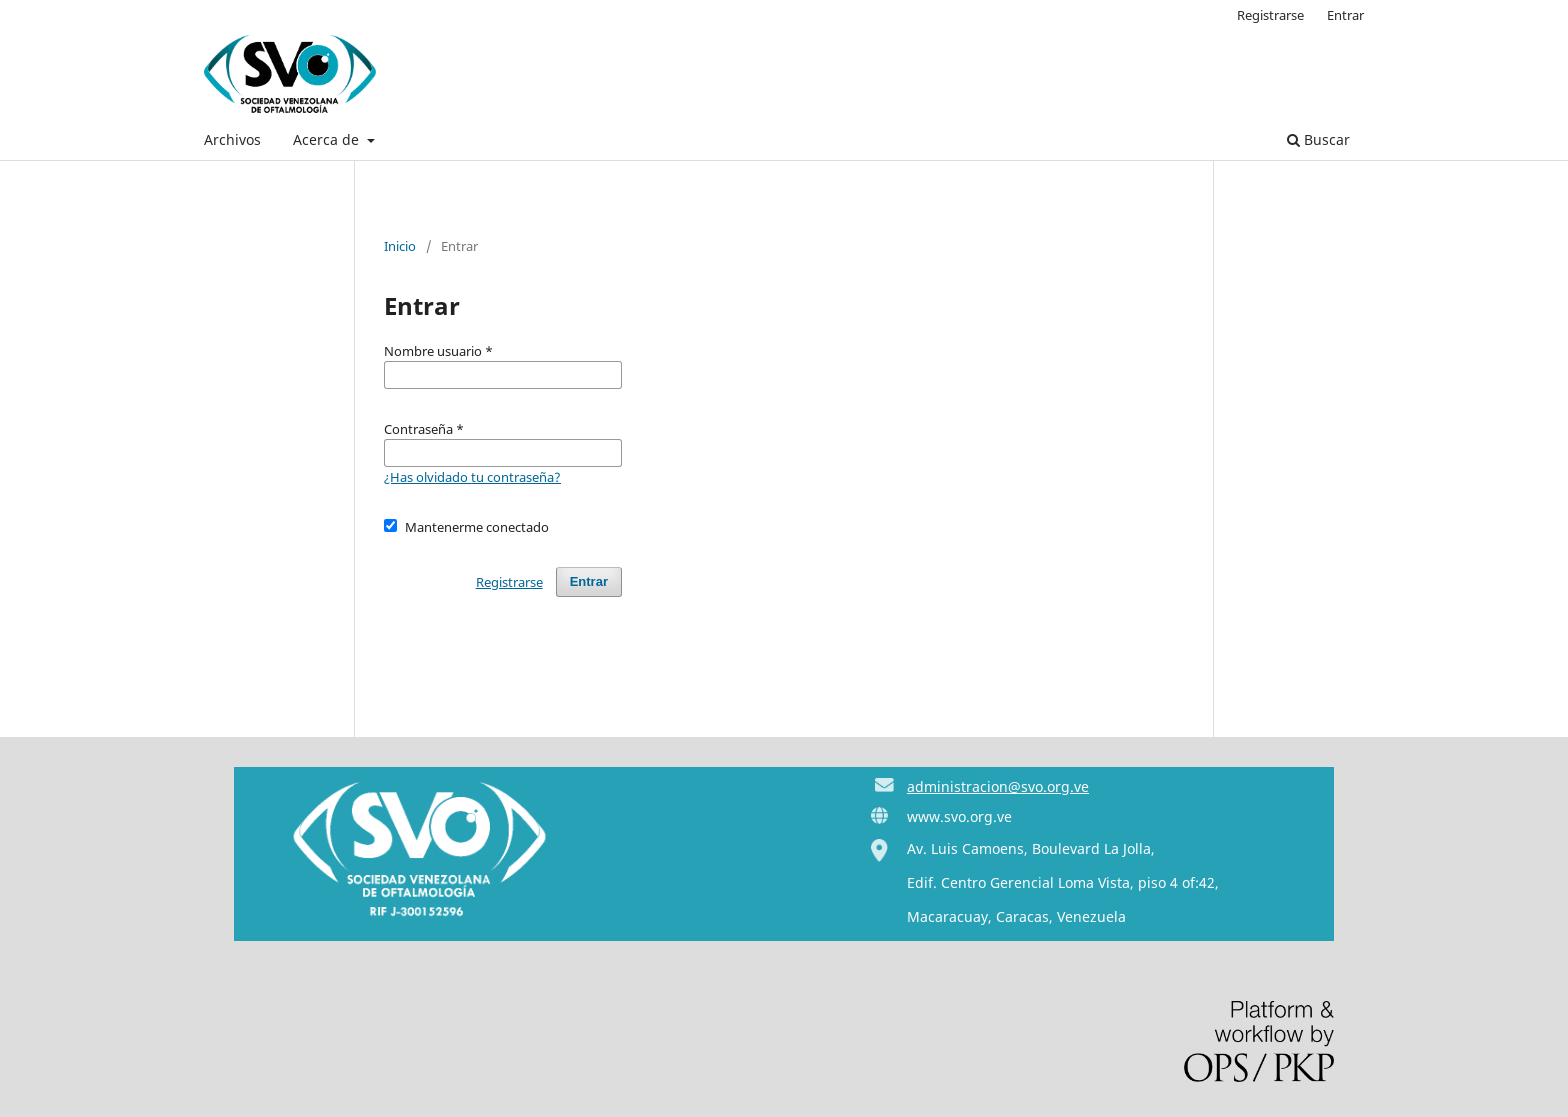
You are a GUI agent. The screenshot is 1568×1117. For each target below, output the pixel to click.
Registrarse (1270, 15)
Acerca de (328, 139)
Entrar (1345, 15)
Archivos (232, 139)
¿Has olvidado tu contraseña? (472, 477)
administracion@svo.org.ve (998, 786)
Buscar (1318, 139)
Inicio (400, 246)
